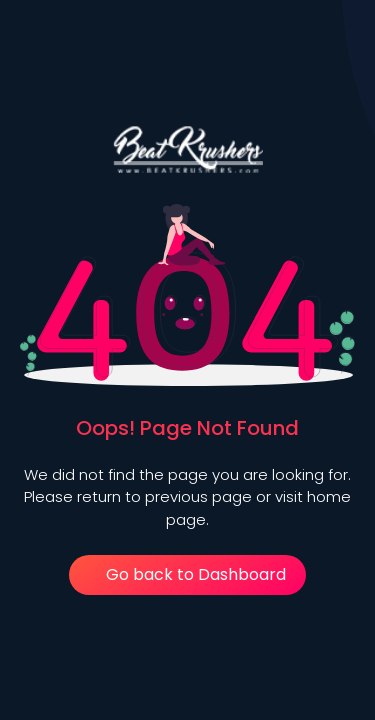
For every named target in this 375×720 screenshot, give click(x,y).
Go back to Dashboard (188, 574)
